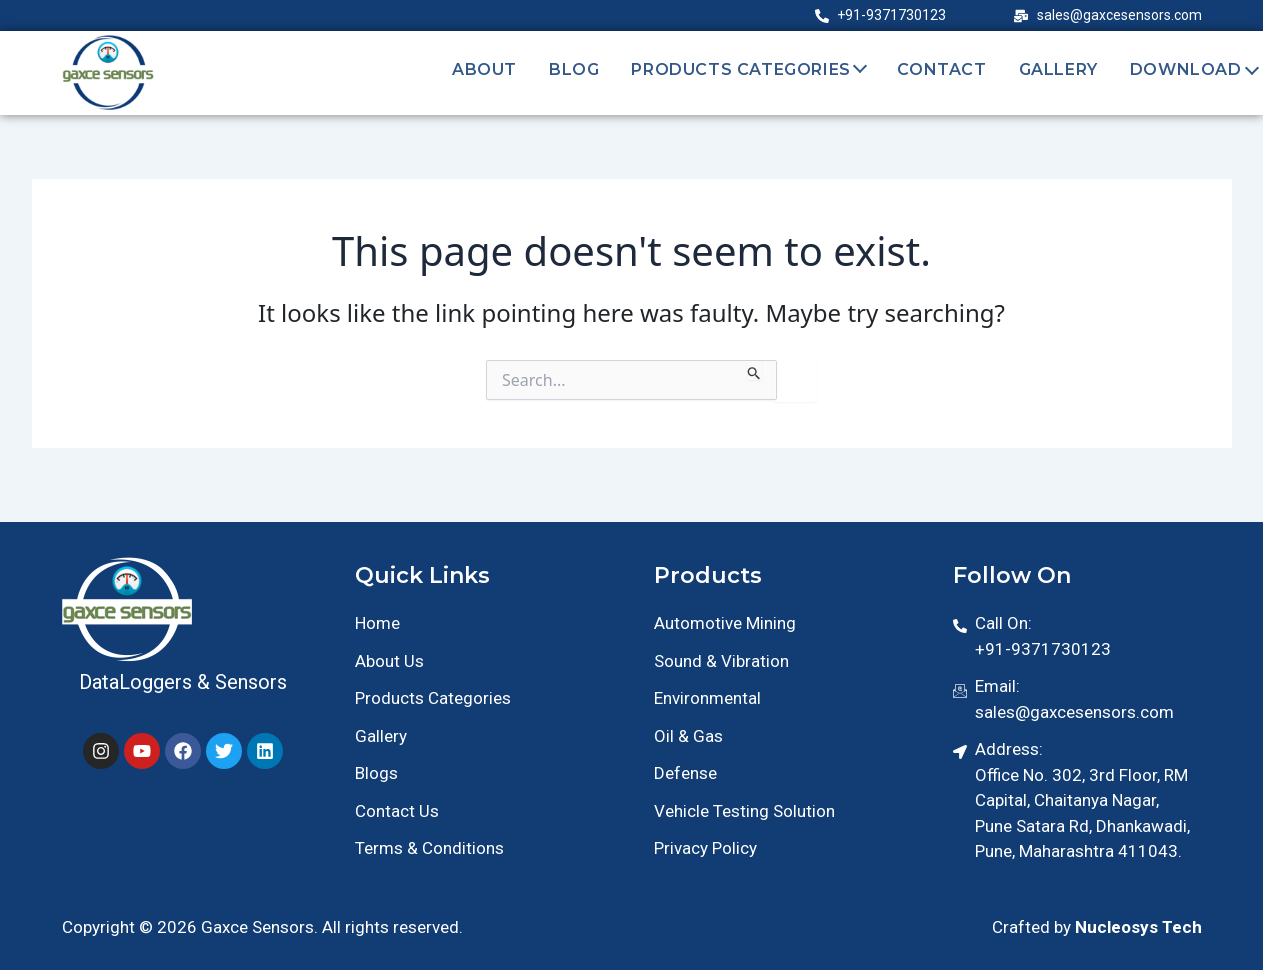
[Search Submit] (754, 370)
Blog (574, 69)
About (484, 69)
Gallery (1058, 69)
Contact (941, 69)
